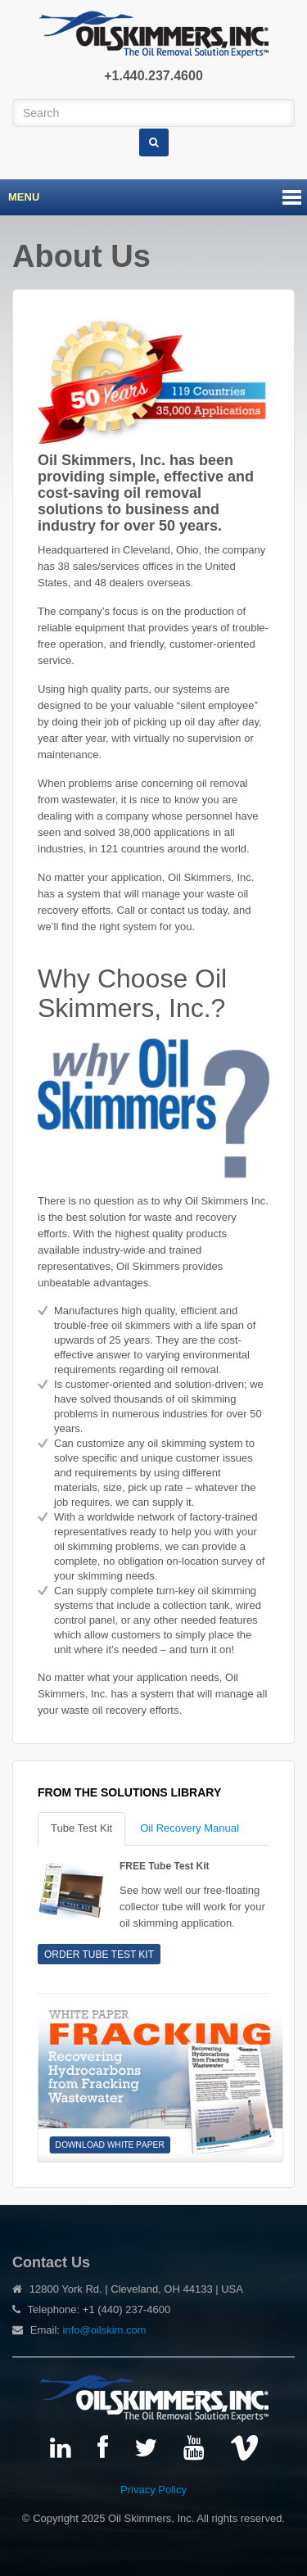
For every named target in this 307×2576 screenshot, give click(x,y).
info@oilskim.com (105, 2330)
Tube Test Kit (81, 1828)
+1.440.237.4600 (153, 76)
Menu (23, 197)
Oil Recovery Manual (189, 1828)
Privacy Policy (153, 2489)
